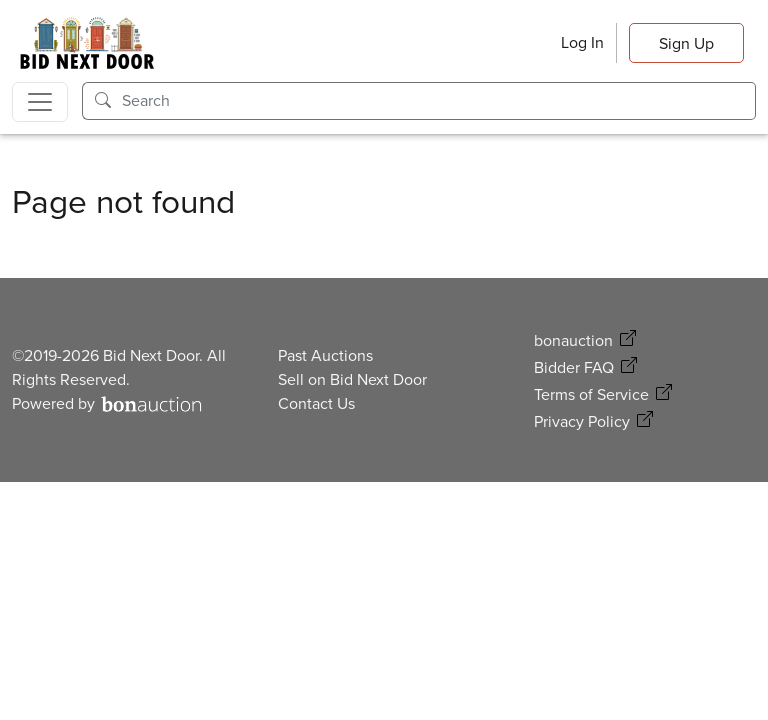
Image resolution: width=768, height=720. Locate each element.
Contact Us (316, 403)
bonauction (573, 340)
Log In (582, 42)
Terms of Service (591, 394)
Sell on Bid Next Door (352, 379)
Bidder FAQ (574, 367)
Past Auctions (325, 355)
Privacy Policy (582, 421)
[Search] (439, 101)
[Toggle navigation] (40, 102)
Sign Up (686, 43)
